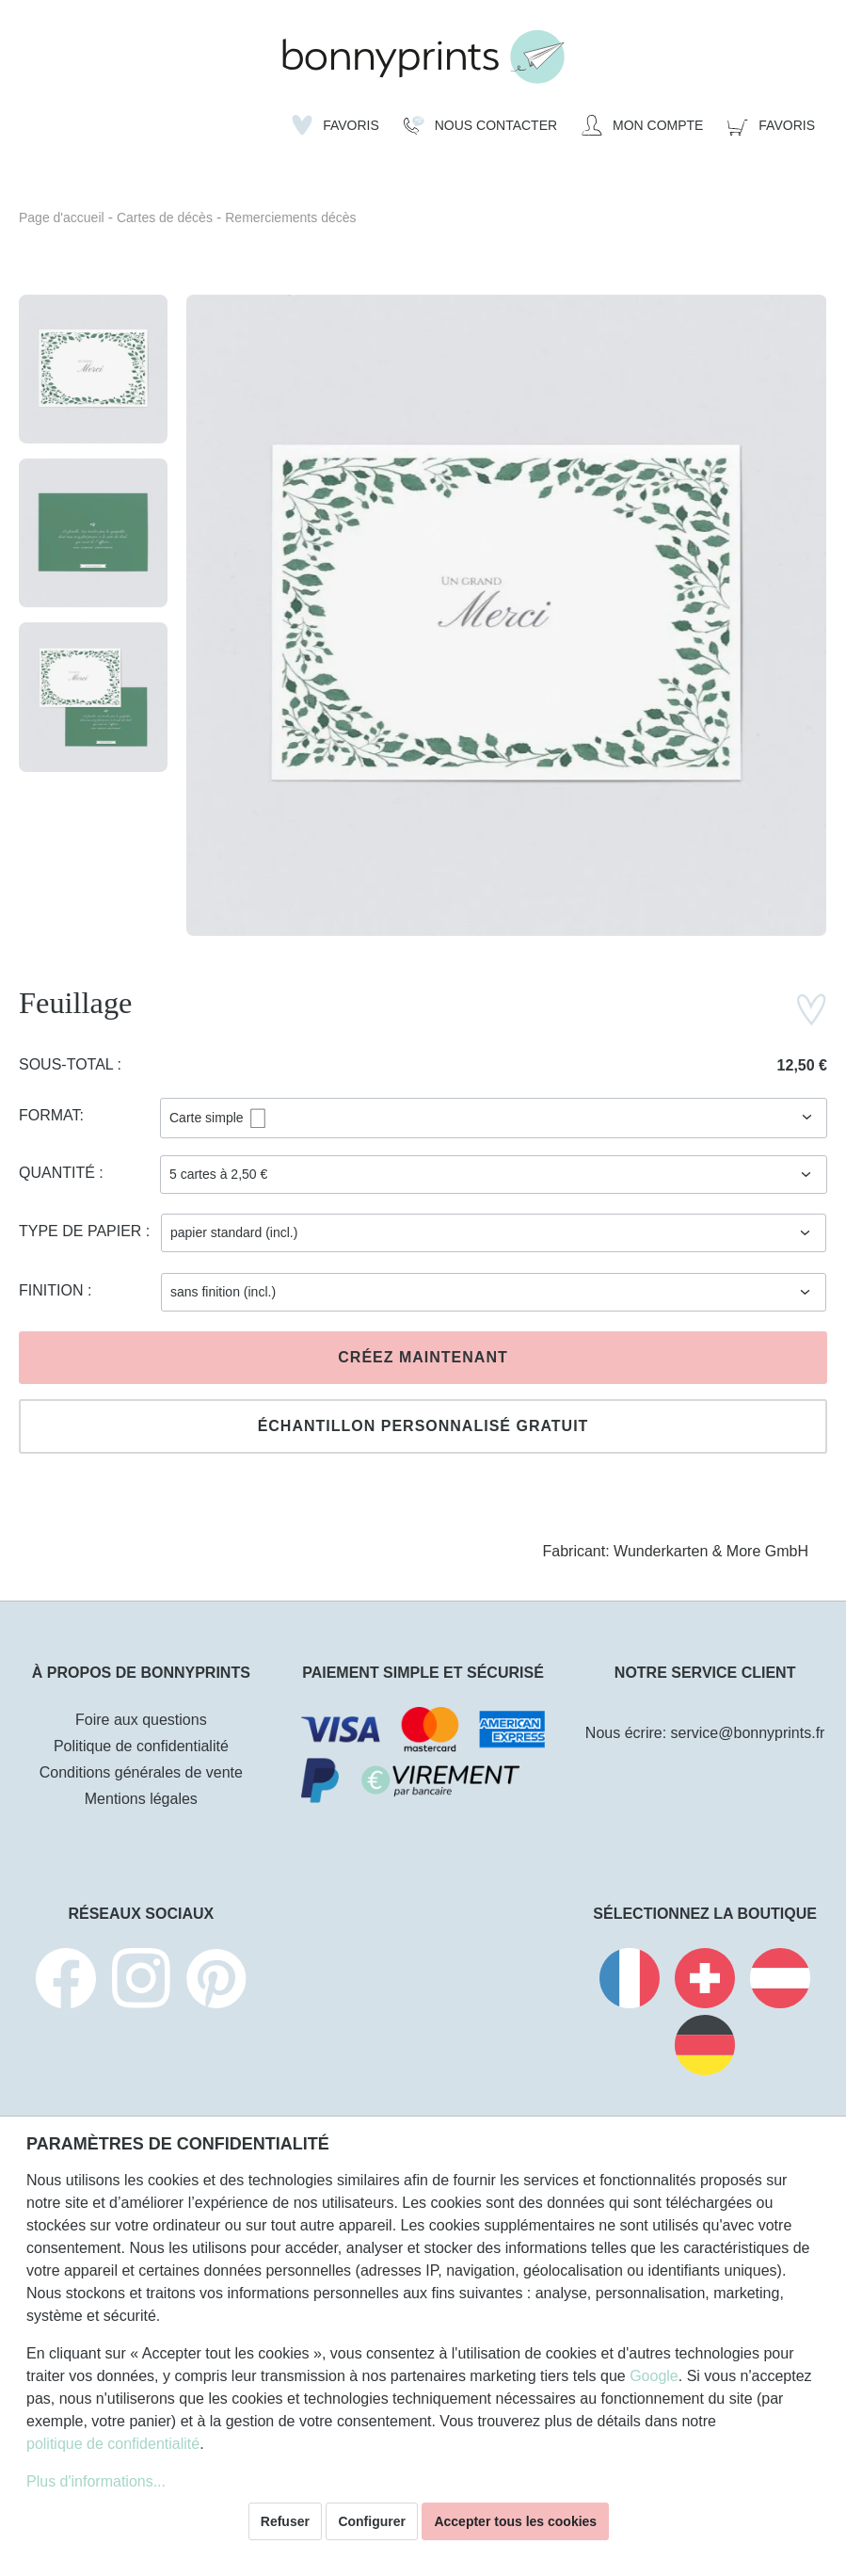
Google (654, 2376)
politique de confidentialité (113, 2444)
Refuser (285, 2521)
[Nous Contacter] (480, 125)
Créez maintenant (422, 1357)
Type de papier (82, 1231)
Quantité (59, 1173)
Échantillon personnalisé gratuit (423, 1426)
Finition (53, 1290)
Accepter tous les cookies (515, 2521)
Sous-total (68, 1064)
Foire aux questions (141, 1720)
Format (49, 1115)
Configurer (372, 2521)
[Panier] (771, 125)
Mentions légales (141, 1799)
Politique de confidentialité (141, 1746)
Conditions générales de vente (141, 1772)
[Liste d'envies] (335, 125)
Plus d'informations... (96, 2481)
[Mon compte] (642, 125)
